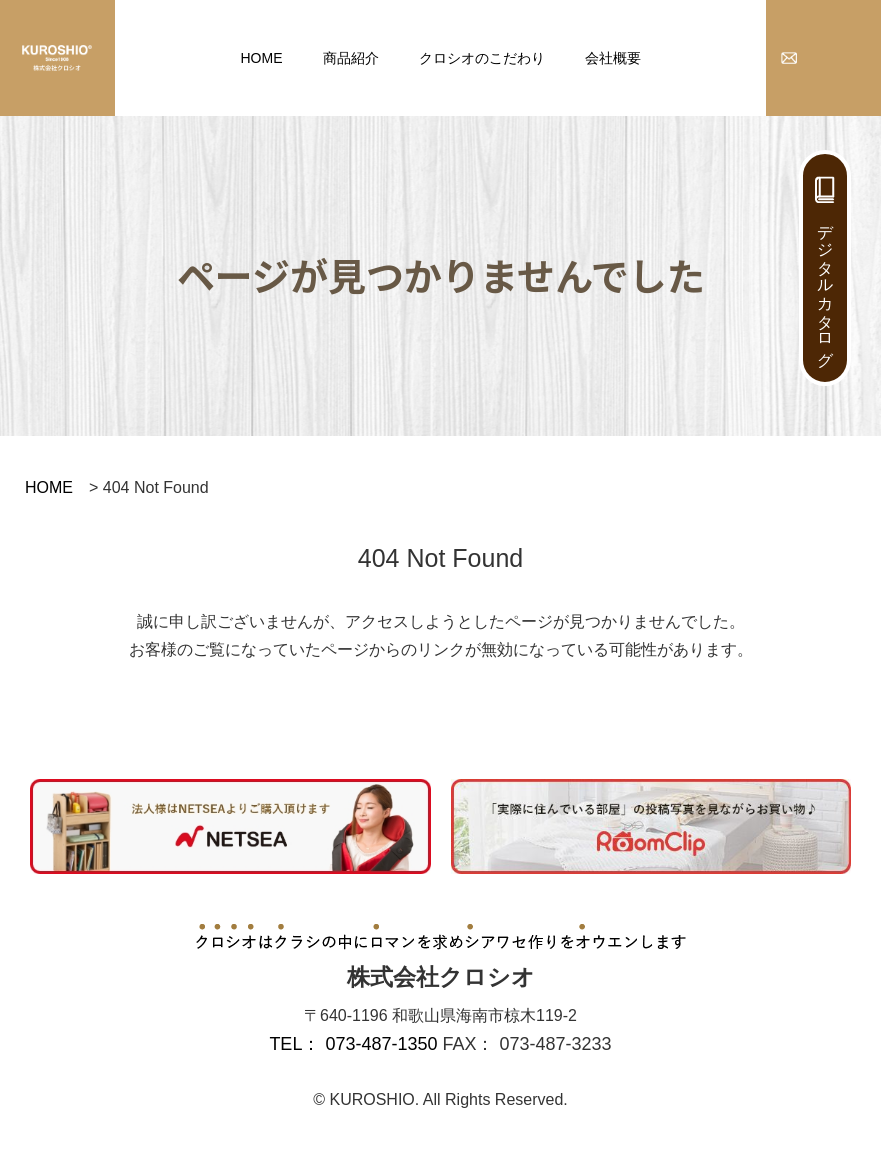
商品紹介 (351, 58)
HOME (262, 58)
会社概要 (613, 58)
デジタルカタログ (825, 286)
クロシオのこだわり (482, 58)
